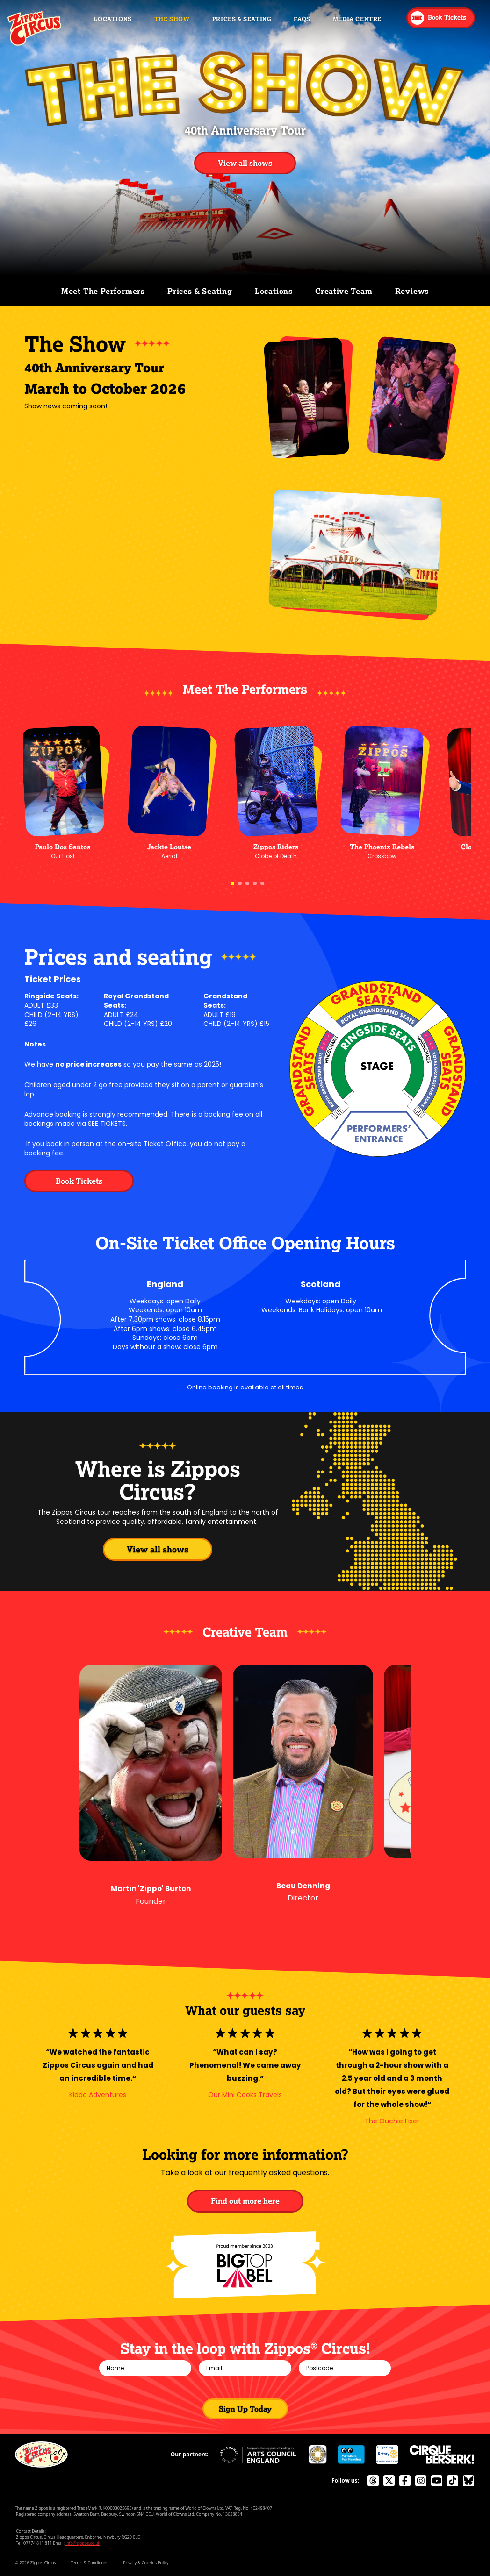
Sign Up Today (245, 2408)
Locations (112, 18)
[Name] (145, 2368)
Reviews (412, 291)
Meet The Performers (103, 291)
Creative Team (343, 291)
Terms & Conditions (89, 2563)
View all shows (245, 163)
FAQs (302, 18)
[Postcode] (345, 2368)
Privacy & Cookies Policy (145, 2563)
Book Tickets (79, 1181)
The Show (172, 18)
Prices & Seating (242, 18)
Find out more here (245, 2201)
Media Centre (357, 18)
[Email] (245, 2368)
